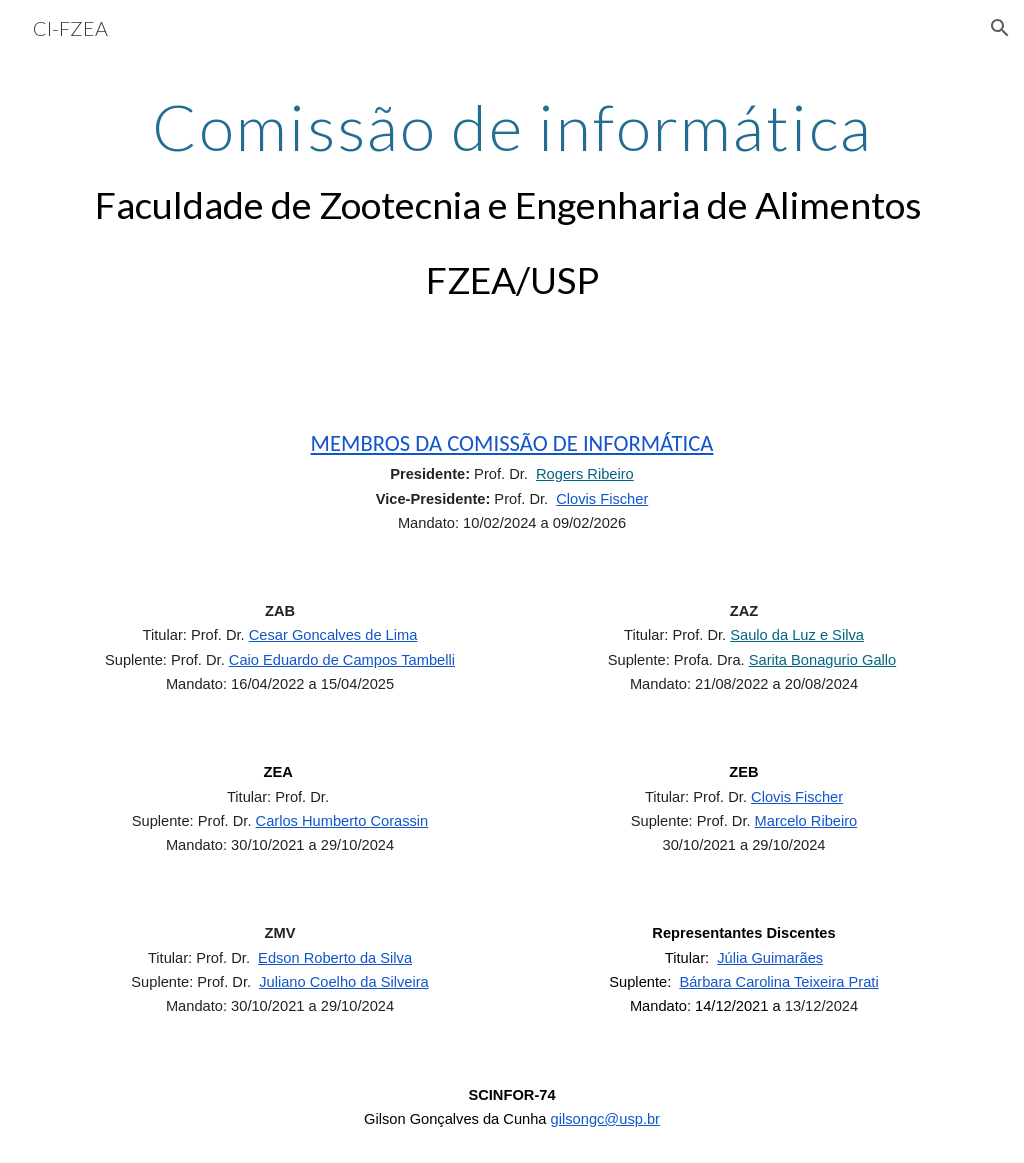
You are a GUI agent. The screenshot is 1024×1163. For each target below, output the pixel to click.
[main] (512, 201)
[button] (1000, 28)
